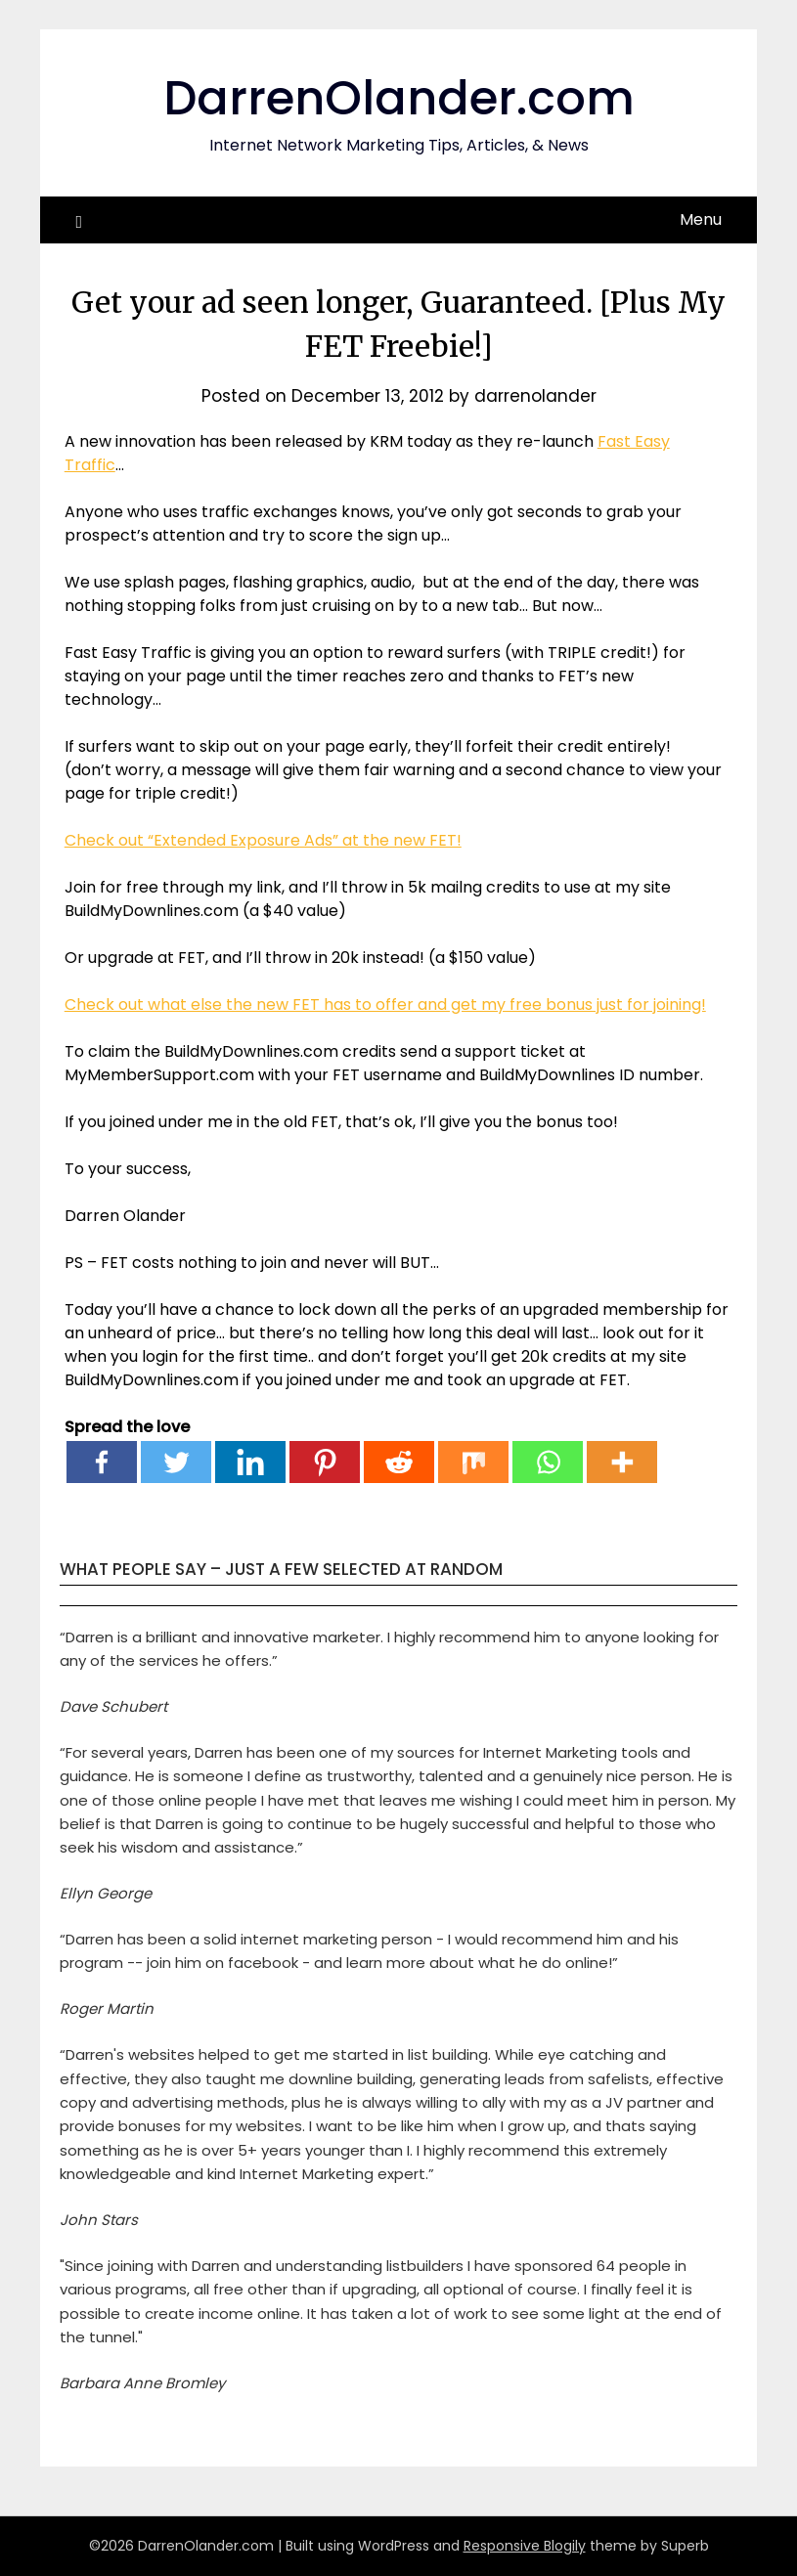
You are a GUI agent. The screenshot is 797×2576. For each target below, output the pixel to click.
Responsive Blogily (525, 2545)
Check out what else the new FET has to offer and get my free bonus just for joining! (385, 1004)
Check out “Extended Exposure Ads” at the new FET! (263, 840)
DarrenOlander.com (399, 98)
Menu (701, 219)
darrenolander (535, 396)
